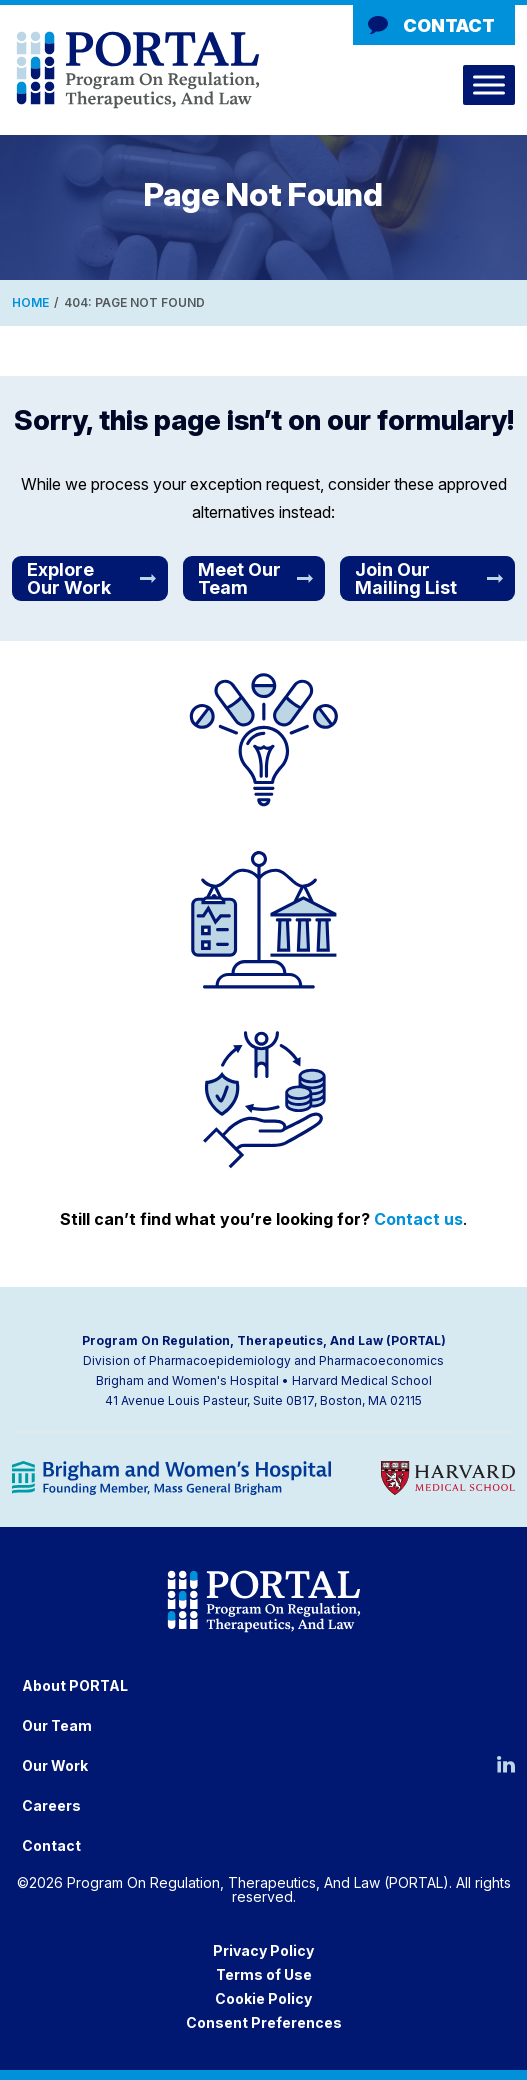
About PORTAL (75, 1685)
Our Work (55, 1765)
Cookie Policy (263, 1998)
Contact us (418, 1219)
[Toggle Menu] (489, 84)
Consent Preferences (264, 2022)
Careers (51, 1805)
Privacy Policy (263, 1950)
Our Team (57, 1725)
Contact (449, 25)
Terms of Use (264, 1974)
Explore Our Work (69, 578)
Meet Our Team (239, 578)
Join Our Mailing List (406, 578)
